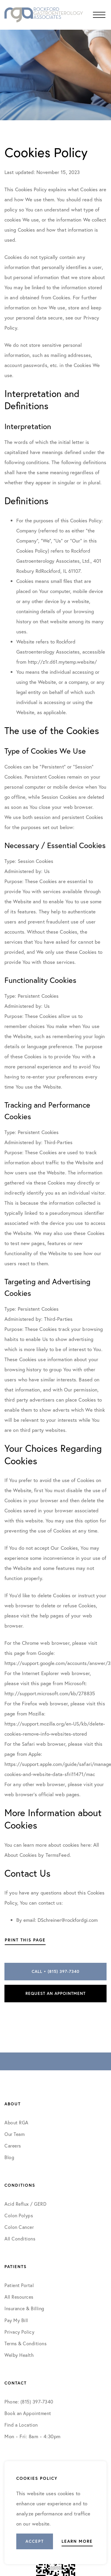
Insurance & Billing (24, 2308)
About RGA (16, 2122)
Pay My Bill (16, 2320)
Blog (9, 2157)
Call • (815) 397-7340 (55, 1971)
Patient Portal (19, 2285)
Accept (34, 2541)
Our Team (14, 2134)
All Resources (18, 2297)
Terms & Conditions (26, 2343)
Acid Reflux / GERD (25, 2204)
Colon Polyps (18, 2215)
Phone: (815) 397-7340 (28, 2401)
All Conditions (19, 2238)
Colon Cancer (19, 2227)
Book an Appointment (27, 2413)
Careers (12, 2145)
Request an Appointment (55, 1993)
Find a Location (21, 2425)
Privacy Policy (19, 2332)
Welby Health (19, 2355)
